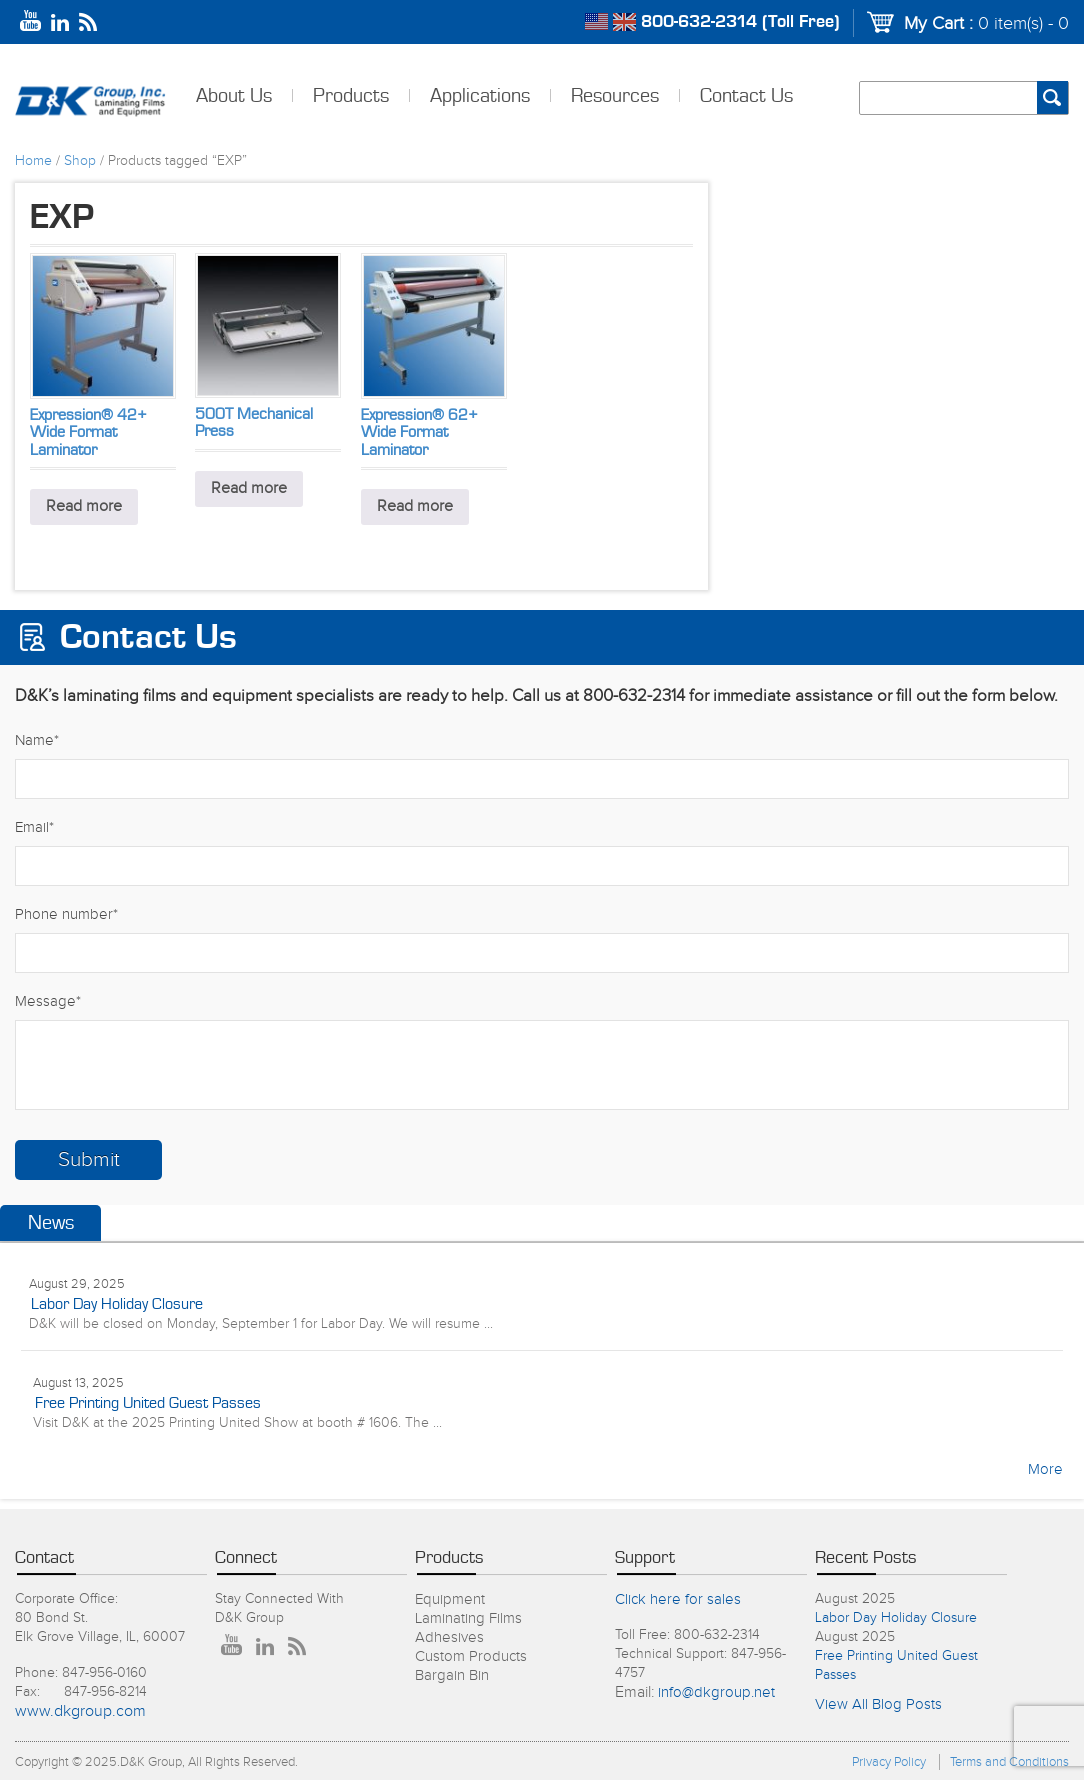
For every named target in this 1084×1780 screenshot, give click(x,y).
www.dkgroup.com (80, 1711)
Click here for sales (678, 1599)
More (1045, 1469)
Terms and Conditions (1009, 1762)
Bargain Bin (452, 1675)
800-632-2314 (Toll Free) (740, 22)
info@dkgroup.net (716, 1692)
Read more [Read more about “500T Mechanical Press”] (249, 488)
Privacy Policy (889, 1762)
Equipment (450, 1599)
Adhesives (449, 1637)
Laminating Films (468, 1618)
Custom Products (471, 1656)
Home (33, 161)
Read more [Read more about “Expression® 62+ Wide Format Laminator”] (415, 506)
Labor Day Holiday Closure (117, 1304)
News (51, 1223)
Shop (80, 161)
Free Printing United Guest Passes (148, 1403)
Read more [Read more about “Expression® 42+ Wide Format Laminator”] (84, 506)
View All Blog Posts (878, 1704)
